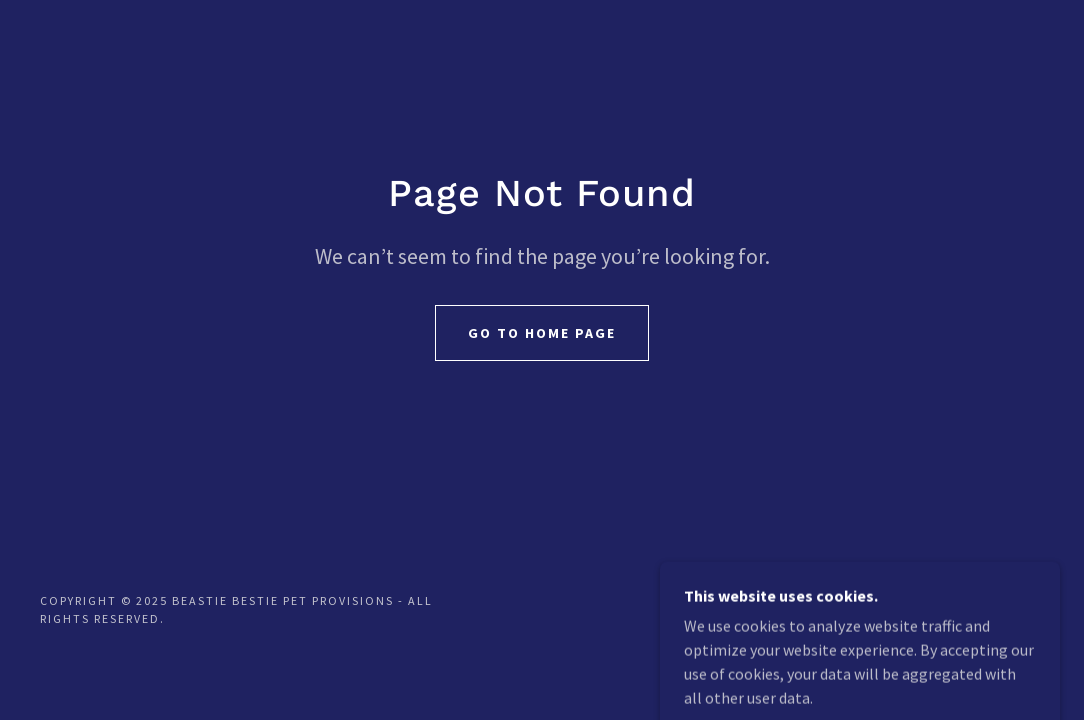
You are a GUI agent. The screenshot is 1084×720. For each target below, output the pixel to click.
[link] (978, 620)
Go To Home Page (542, 333)
